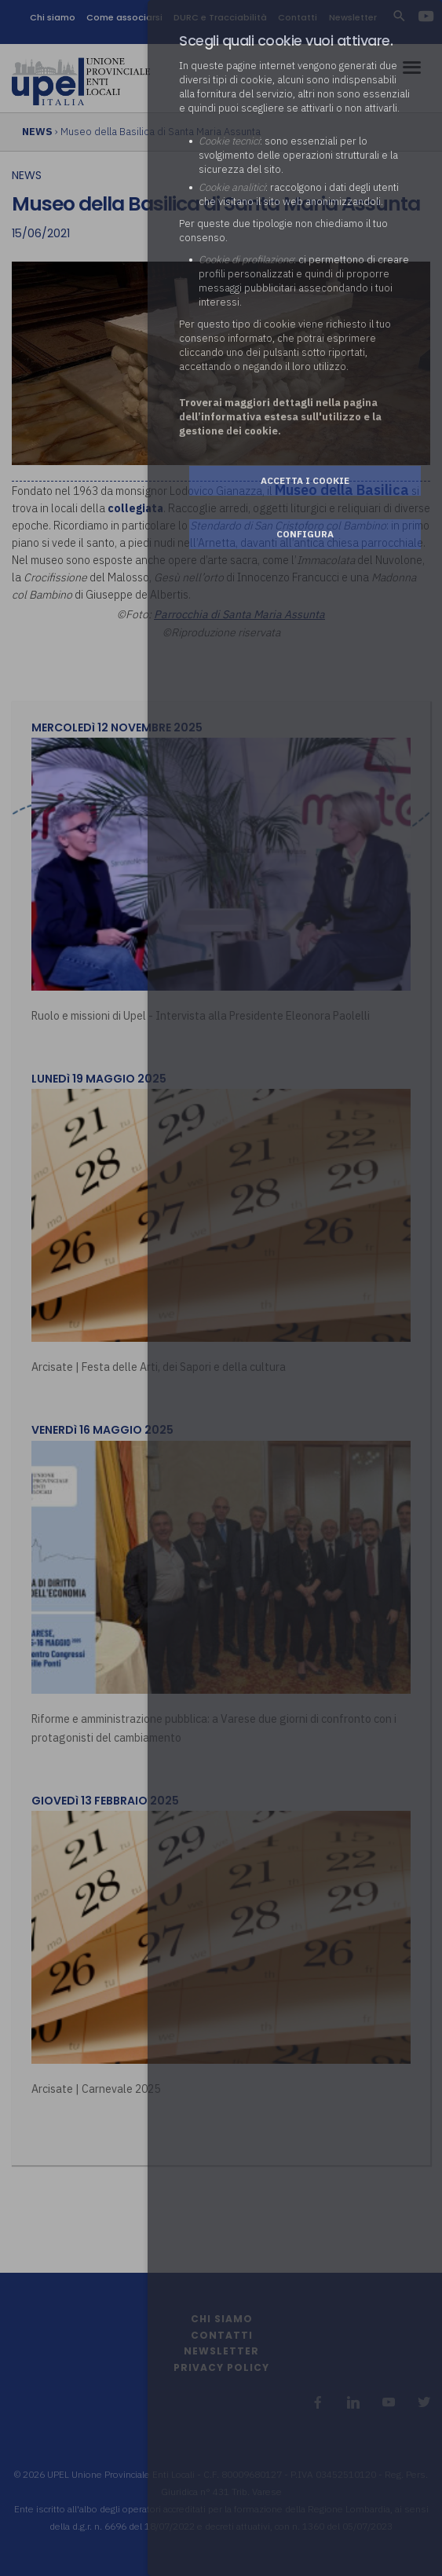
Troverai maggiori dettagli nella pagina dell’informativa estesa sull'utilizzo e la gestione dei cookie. (280, 417)
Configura (305, 534)
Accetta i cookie (305, 480)
